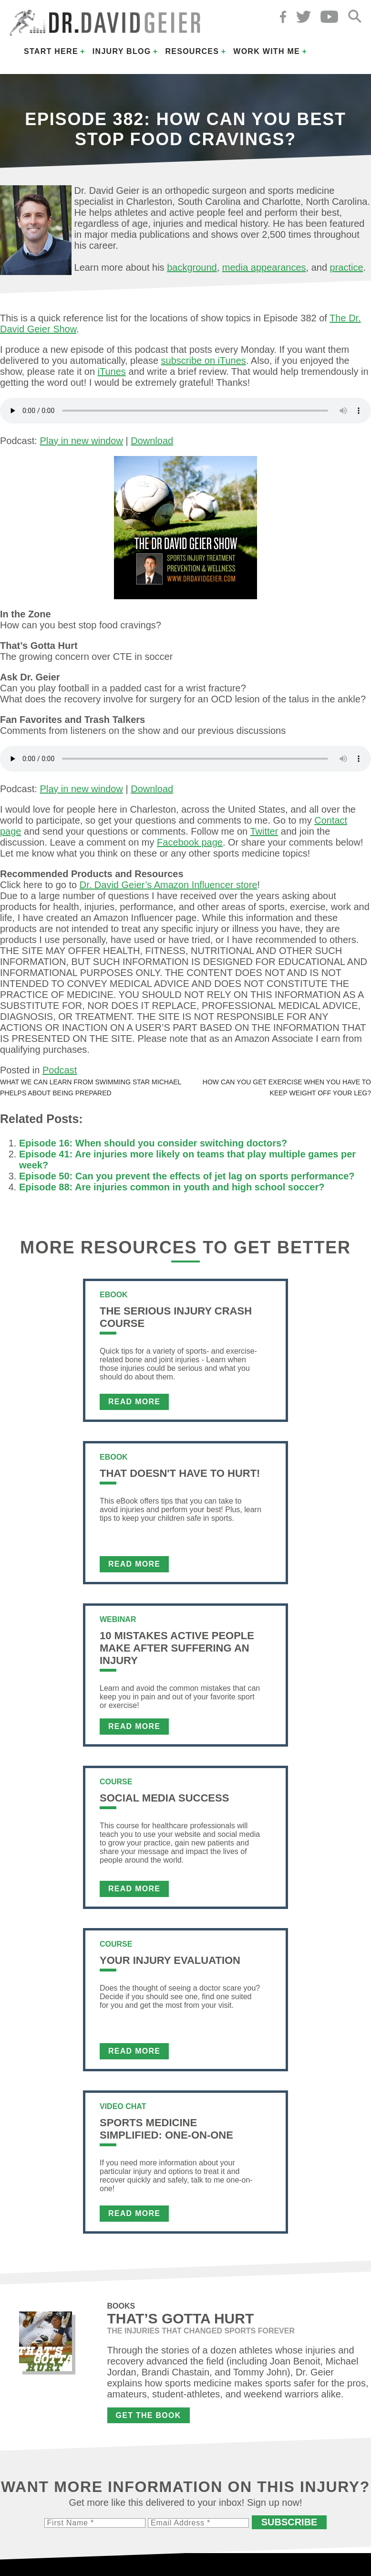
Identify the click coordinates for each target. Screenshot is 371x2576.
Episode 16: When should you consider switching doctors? (153, 1143)
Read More (134, 1402)
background (192, 267)
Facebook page (190, 842)
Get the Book (148, 2415)
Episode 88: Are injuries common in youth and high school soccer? (171, 1187)
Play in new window (81, 440)
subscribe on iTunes (203, 360)
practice (346, 267)
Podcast (59, 1070)
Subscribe (289, 2522)
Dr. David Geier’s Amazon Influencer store (169, 885)
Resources (192, 51)
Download (152, 440)
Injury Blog (122, 51)
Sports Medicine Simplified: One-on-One (166, 2129)
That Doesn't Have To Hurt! (180, 1473)
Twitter (264, 831)
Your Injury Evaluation (170, 1960)
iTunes (112, 371)
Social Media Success (164, 1798)
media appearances (264, 267)
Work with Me (266, 51)
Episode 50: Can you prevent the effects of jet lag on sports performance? (186, 1176)
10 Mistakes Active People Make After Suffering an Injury (177, 1648)
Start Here (51, 51)
